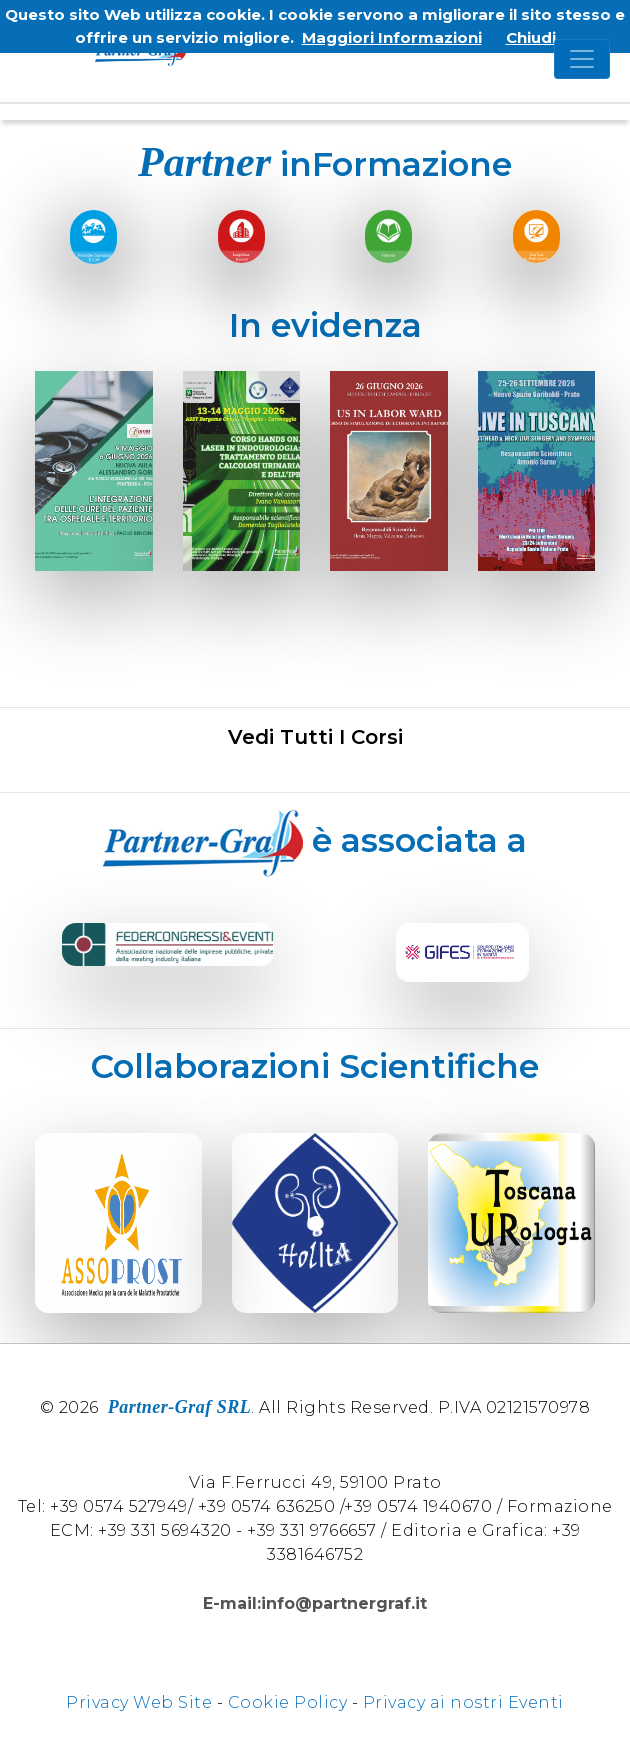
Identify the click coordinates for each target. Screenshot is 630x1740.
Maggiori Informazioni (392, 37)
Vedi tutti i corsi (315, 737)
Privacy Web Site (139, 1702)
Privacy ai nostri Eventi (463, 1702)
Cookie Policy (288, 1702)
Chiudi (531, 37)
